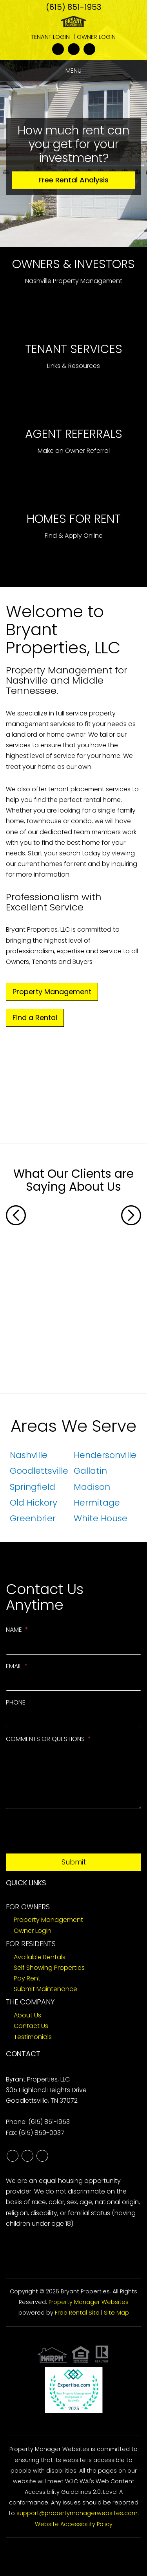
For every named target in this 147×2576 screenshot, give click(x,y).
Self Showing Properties (49, 1967)
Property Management (52, 992)
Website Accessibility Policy (74, 2524)
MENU (73, 70)
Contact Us (31, 2025)
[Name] (73, 1646)
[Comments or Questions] (73, 1777)
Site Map (116, 2313)
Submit (74, 1862)
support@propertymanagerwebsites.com (77, 2513)
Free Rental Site (77, 2313)
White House (100, 1518)
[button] (16, 1291)
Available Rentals (39, 1957)
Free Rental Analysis (73, 180)
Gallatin (90, 1471)
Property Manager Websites (89, 2302)
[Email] (73, 1682)
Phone (15, 1702)
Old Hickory (33, 1503)
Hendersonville (105, 1455)
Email (14, 1666)
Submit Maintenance (45, 1988)
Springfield (32, 1487)
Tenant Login (50, 37)
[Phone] (73, 1718)
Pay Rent (27, 1978)
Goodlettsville (39, 1471)
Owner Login (96, 37)
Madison (92, 1487)
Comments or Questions (45, 1738)
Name (14, 1629)
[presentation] (65, 1833)
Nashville (28, 1455)
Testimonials (33, 2036)
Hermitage (97, 1503)
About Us (27, 2015)
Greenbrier (33, 1518)
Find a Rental (35, 1017)
